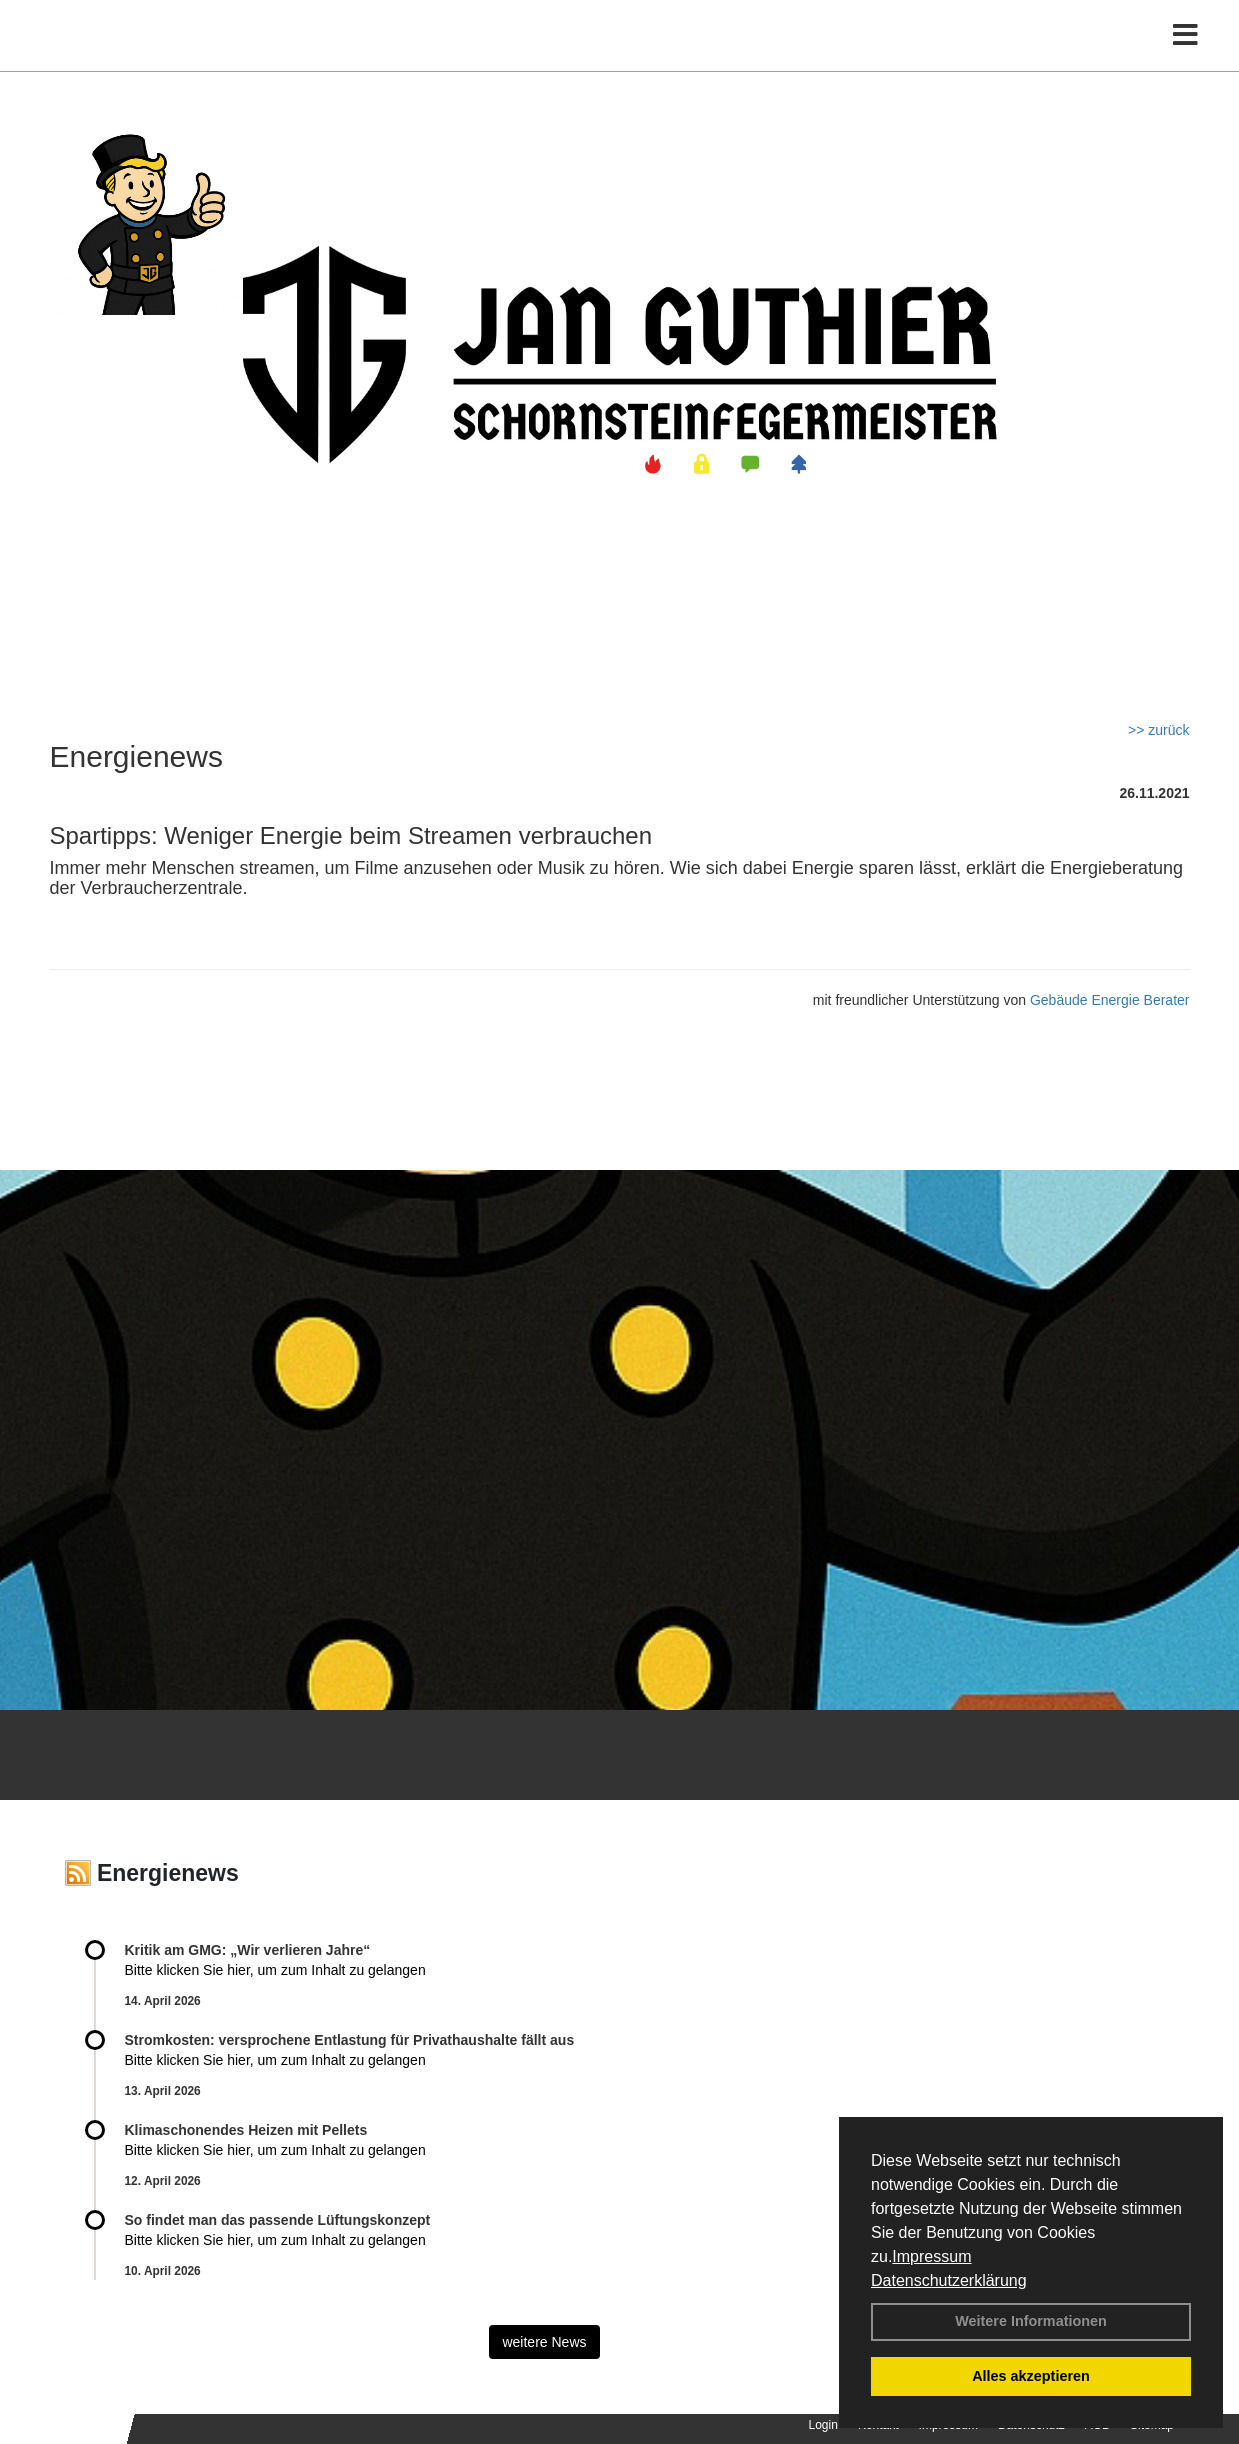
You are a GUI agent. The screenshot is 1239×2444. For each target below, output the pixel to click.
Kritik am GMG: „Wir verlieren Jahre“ (248, 1950)
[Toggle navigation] (1185, 57)
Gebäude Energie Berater (1110, 1000)
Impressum (931, 2256)
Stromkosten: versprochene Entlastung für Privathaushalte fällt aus (350, 2040)
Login (823, 2425)
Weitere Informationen (1031, 2321)
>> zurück (1158, 730)
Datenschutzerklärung (949, 2280)
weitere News (544, 2342)
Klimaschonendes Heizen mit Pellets (246, 2130)
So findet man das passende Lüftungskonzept (278, 2220)
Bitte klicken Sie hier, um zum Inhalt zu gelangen (275, 1970)
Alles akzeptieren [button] (1031, 2376)
